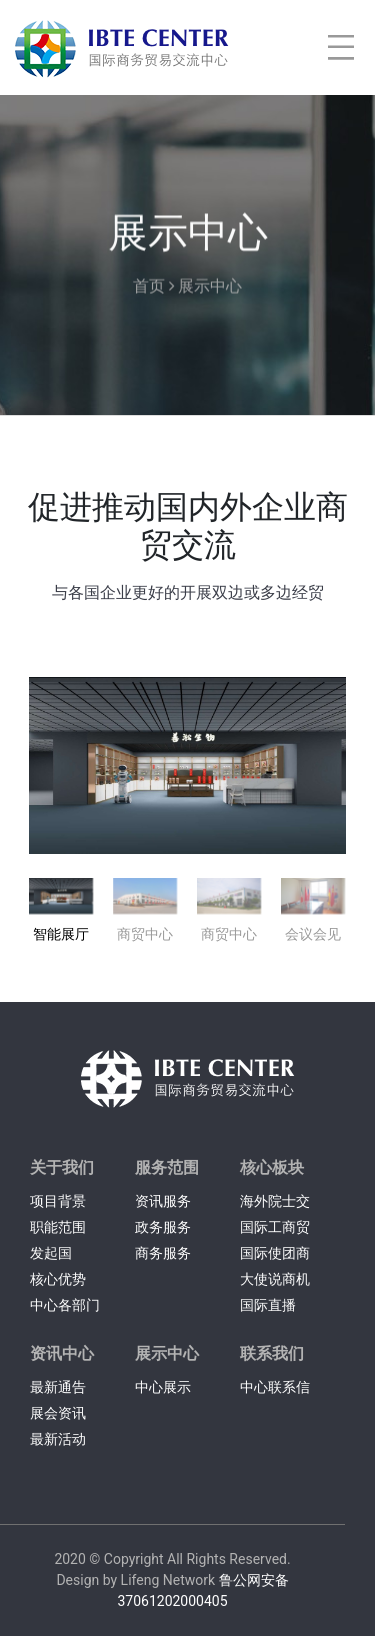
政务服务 (163, 1227)
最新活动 (58, 1439)
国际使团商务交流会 (275, 1255)
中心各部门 (65, 1305)
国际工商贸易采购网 (275, 1229)
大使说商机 (275, 1279)
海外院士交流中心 (275, 1203)
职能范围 (58, 1227)
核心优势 (58, 1279)
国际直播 (268, 1305)
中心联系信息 (275, 1389)
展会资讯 (58, 1413)
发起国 (51, 1253)
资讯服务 (163, 1201)
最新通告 (58, 1387)
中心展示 (163, 1387)
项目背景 (58, 1201)
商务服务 (163, 1253)
